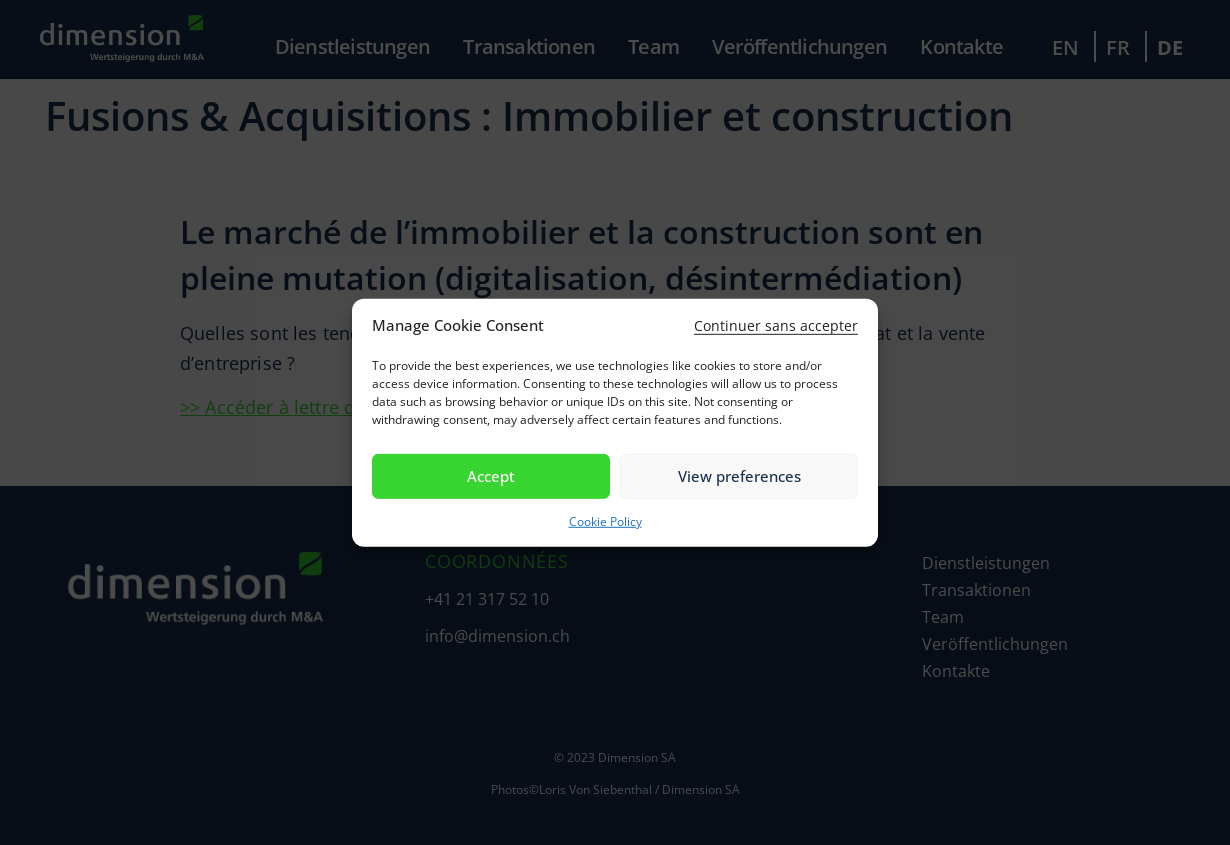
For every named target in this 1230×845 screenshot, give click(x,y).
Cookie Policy (605, 521)
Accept (491, 476)
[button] (776, 325)
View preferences (739, 476)
